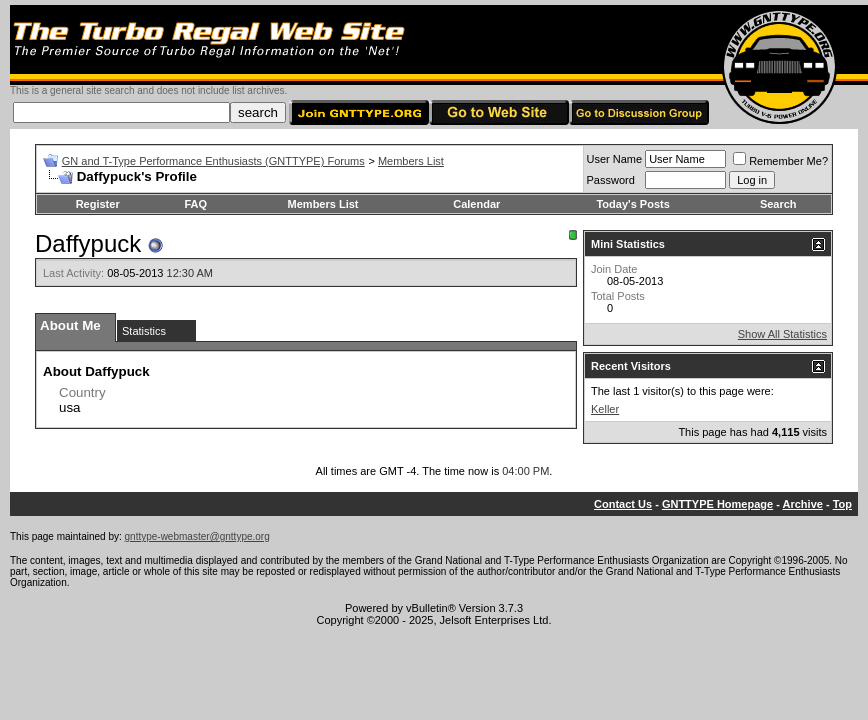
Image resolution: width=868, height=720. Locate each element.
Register (98, 204)
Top (842, 504)
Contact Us (623, 504)
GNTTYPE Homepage (717, 504)
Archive (803, 504)
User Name (615, 159)
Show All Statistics (782, 334)
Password (611, 180)
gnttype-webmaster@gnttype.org (197, 536)
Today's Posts (632, 204)
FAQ (195, 204)
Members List (411, 161)
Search (778, 204)
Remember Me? (780, 161)
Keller (605, 409)
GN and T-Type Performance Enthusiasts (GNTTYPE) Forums (213, 161)
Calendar (476, 204)
